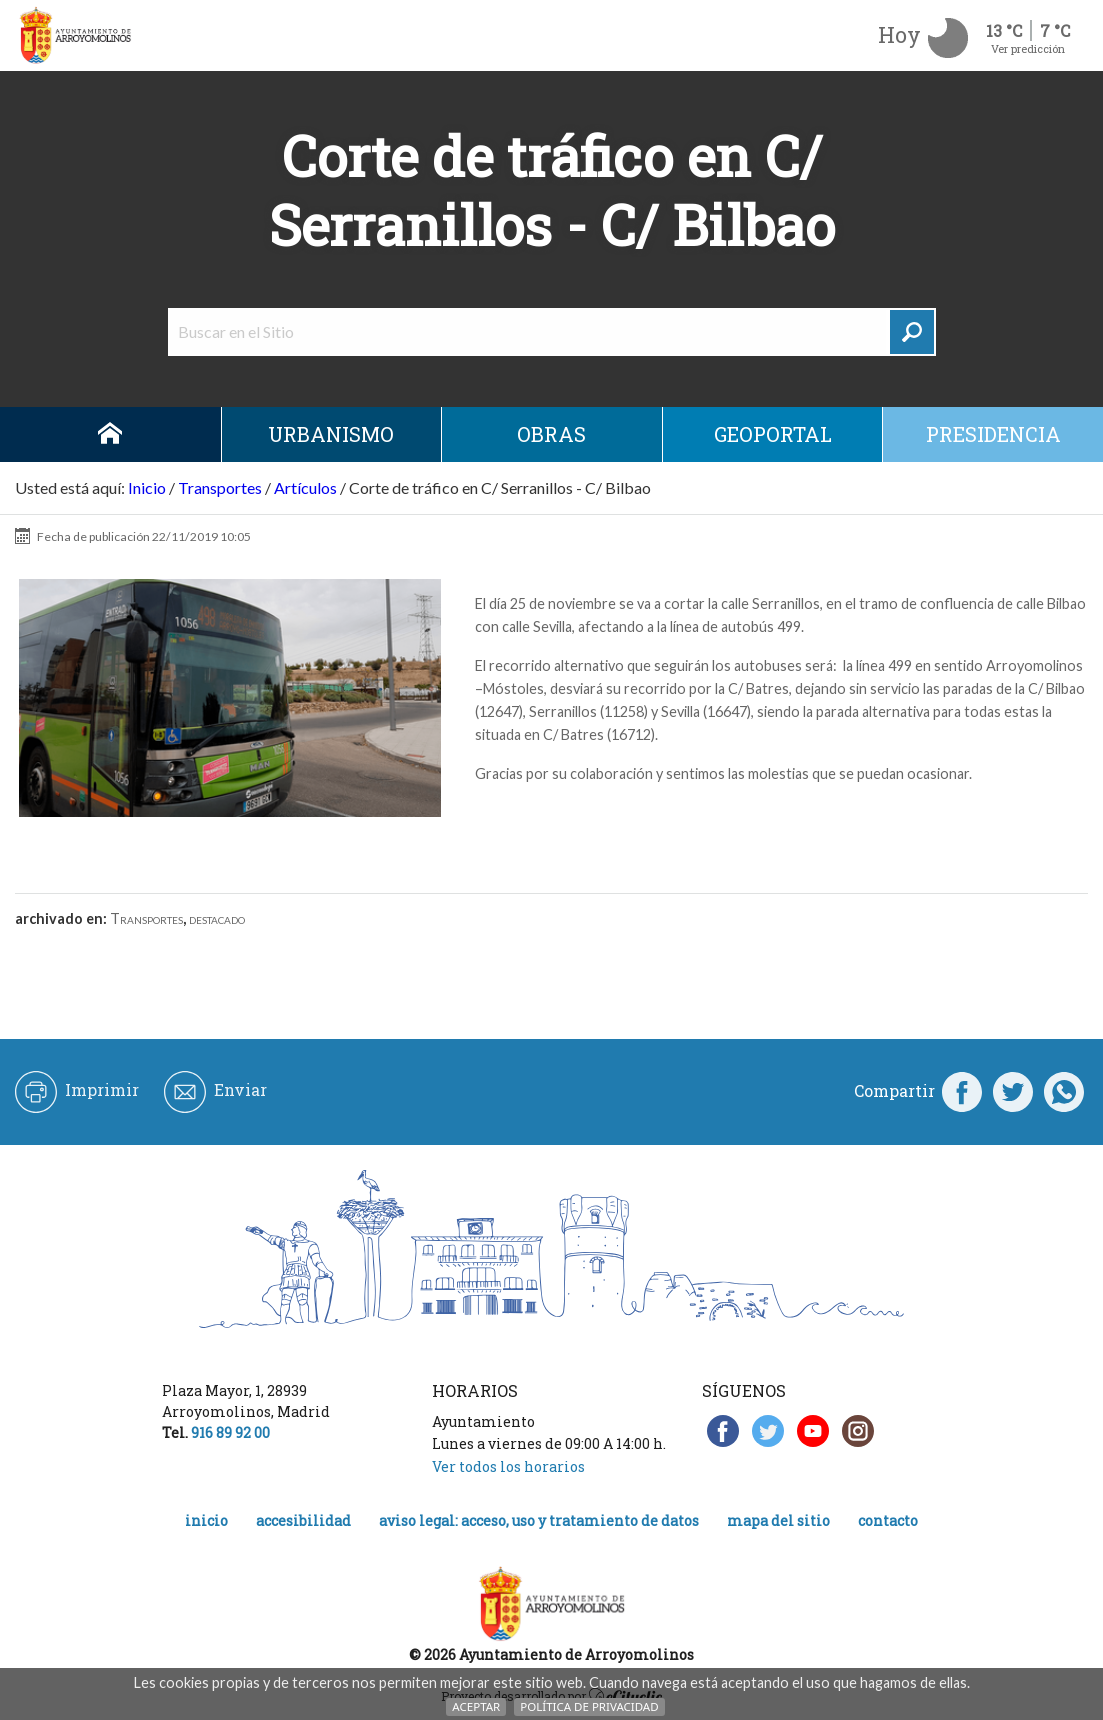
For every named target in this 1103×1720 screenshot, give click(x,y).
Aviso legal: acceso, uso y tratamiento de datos (539, 1520)
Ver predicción (1028, 48)
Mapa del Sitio (778, 1520)
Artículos (305, 487)
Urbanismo (331, 434)
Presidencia (993, 434)
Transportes (220, 487)
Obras (551, 434)
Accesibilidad (303, 1520)
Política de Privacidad (589, 1706)
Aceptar (476, 1706)
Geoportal (773, 434)
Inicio (110, 434)
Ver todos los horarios (508, 1466)
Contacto (888, 1520)
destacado (217, 918)
